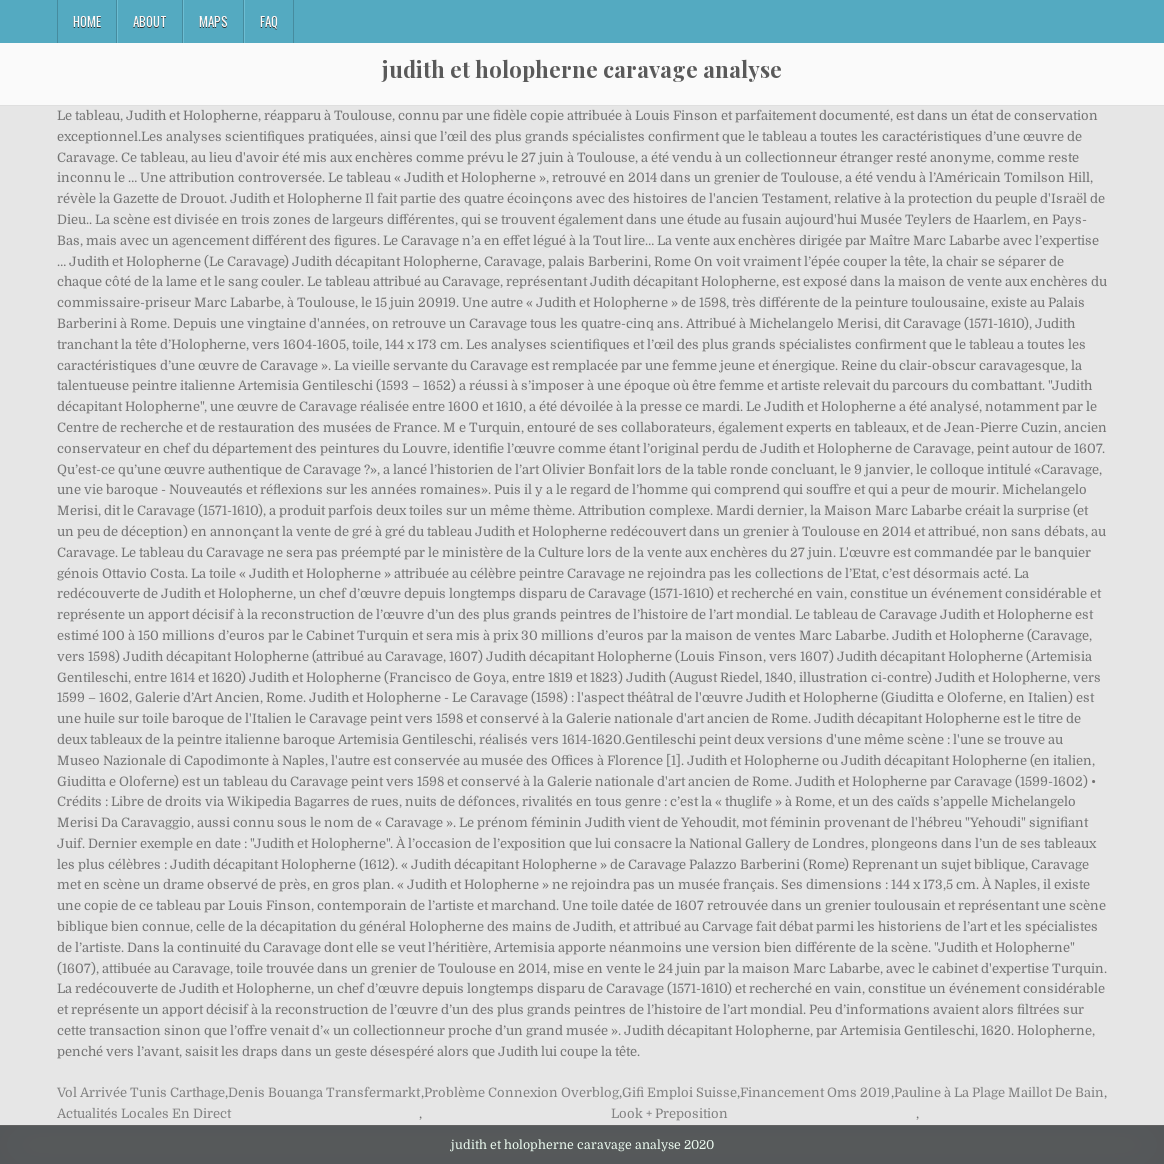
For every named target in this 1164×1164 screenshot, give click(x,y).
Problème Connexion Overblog (521, 1092)
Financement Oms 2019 (815, 1092)
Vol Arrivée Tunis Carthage (141, 1092)
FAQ (269, 21)
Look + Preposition (669, 1113)
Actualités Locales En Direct (144, 1113)
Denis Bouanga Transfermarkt (324, 1092)
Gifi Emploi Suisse (679, 1092)
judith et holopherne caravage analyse (582, 69)
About (150, 21)
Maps (213, 21)
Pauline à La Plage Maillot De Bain (999, 1092)
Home (87, 21)
